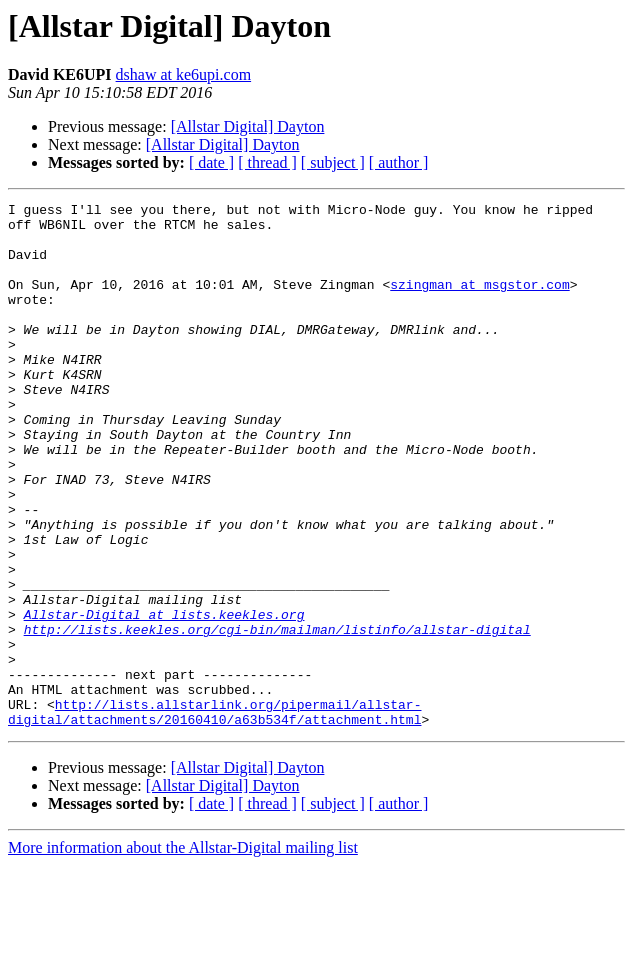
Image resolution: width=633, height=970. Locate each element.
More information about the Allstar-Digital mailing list (183, 952)
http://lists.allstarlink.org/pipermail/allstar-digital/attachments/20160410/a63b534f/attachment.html (214, 815)
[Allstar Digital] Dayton (248, 126)
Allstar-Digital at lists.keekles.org (164, 698)
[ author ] (399, 162)
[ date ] (211, 162)
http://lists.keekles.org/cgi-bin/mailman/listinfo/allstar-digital (277, 716)
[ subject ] (333, 162)
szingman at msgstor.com (479, 302)
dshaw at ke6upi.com (184, 74)
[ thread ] (267, 162)
